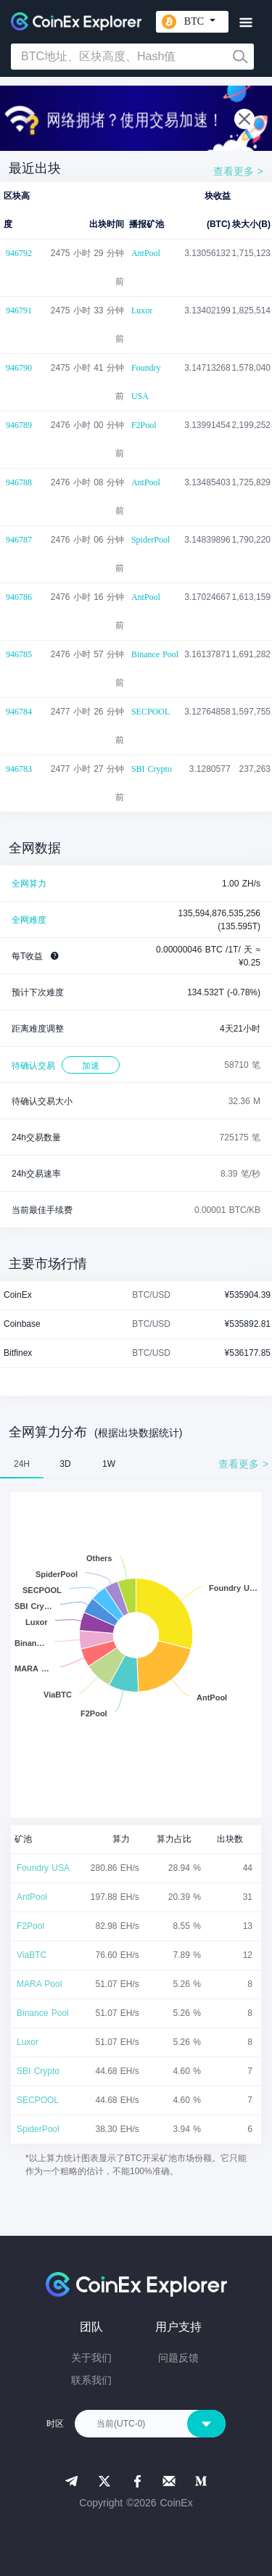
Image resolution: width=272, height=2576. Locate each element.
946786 (19, 597)
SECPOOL (150, 712)
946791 (19, 310)
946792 (19, 253)
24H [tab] (22, 1464)
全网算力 (29, 883)
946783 (19, 769)
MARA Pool (39, 1984)
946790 (19, 368)
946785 (19, 654)
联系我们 (91, 2380)
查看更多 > (238, 171)
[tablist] (136, 1463)
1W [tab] (108, 1464)
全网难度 (29, 920)
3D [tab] (64, 1464)
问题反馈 (178, 2357)
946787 (19, 540)
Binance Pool (154, 654)
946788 (19, 482)
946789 (19, 425)
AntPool (145, 253)
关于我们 (91, 2357)
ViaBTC (31, 1955)
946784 (19, 712)
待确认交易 (33, 1066)
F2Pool (144, 425)
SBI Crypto (151, 769)
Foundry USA (146, 382)
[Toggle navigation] (245, 23)
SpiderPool (150, 540)
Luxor (141, 310)
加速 (90, 1066)
